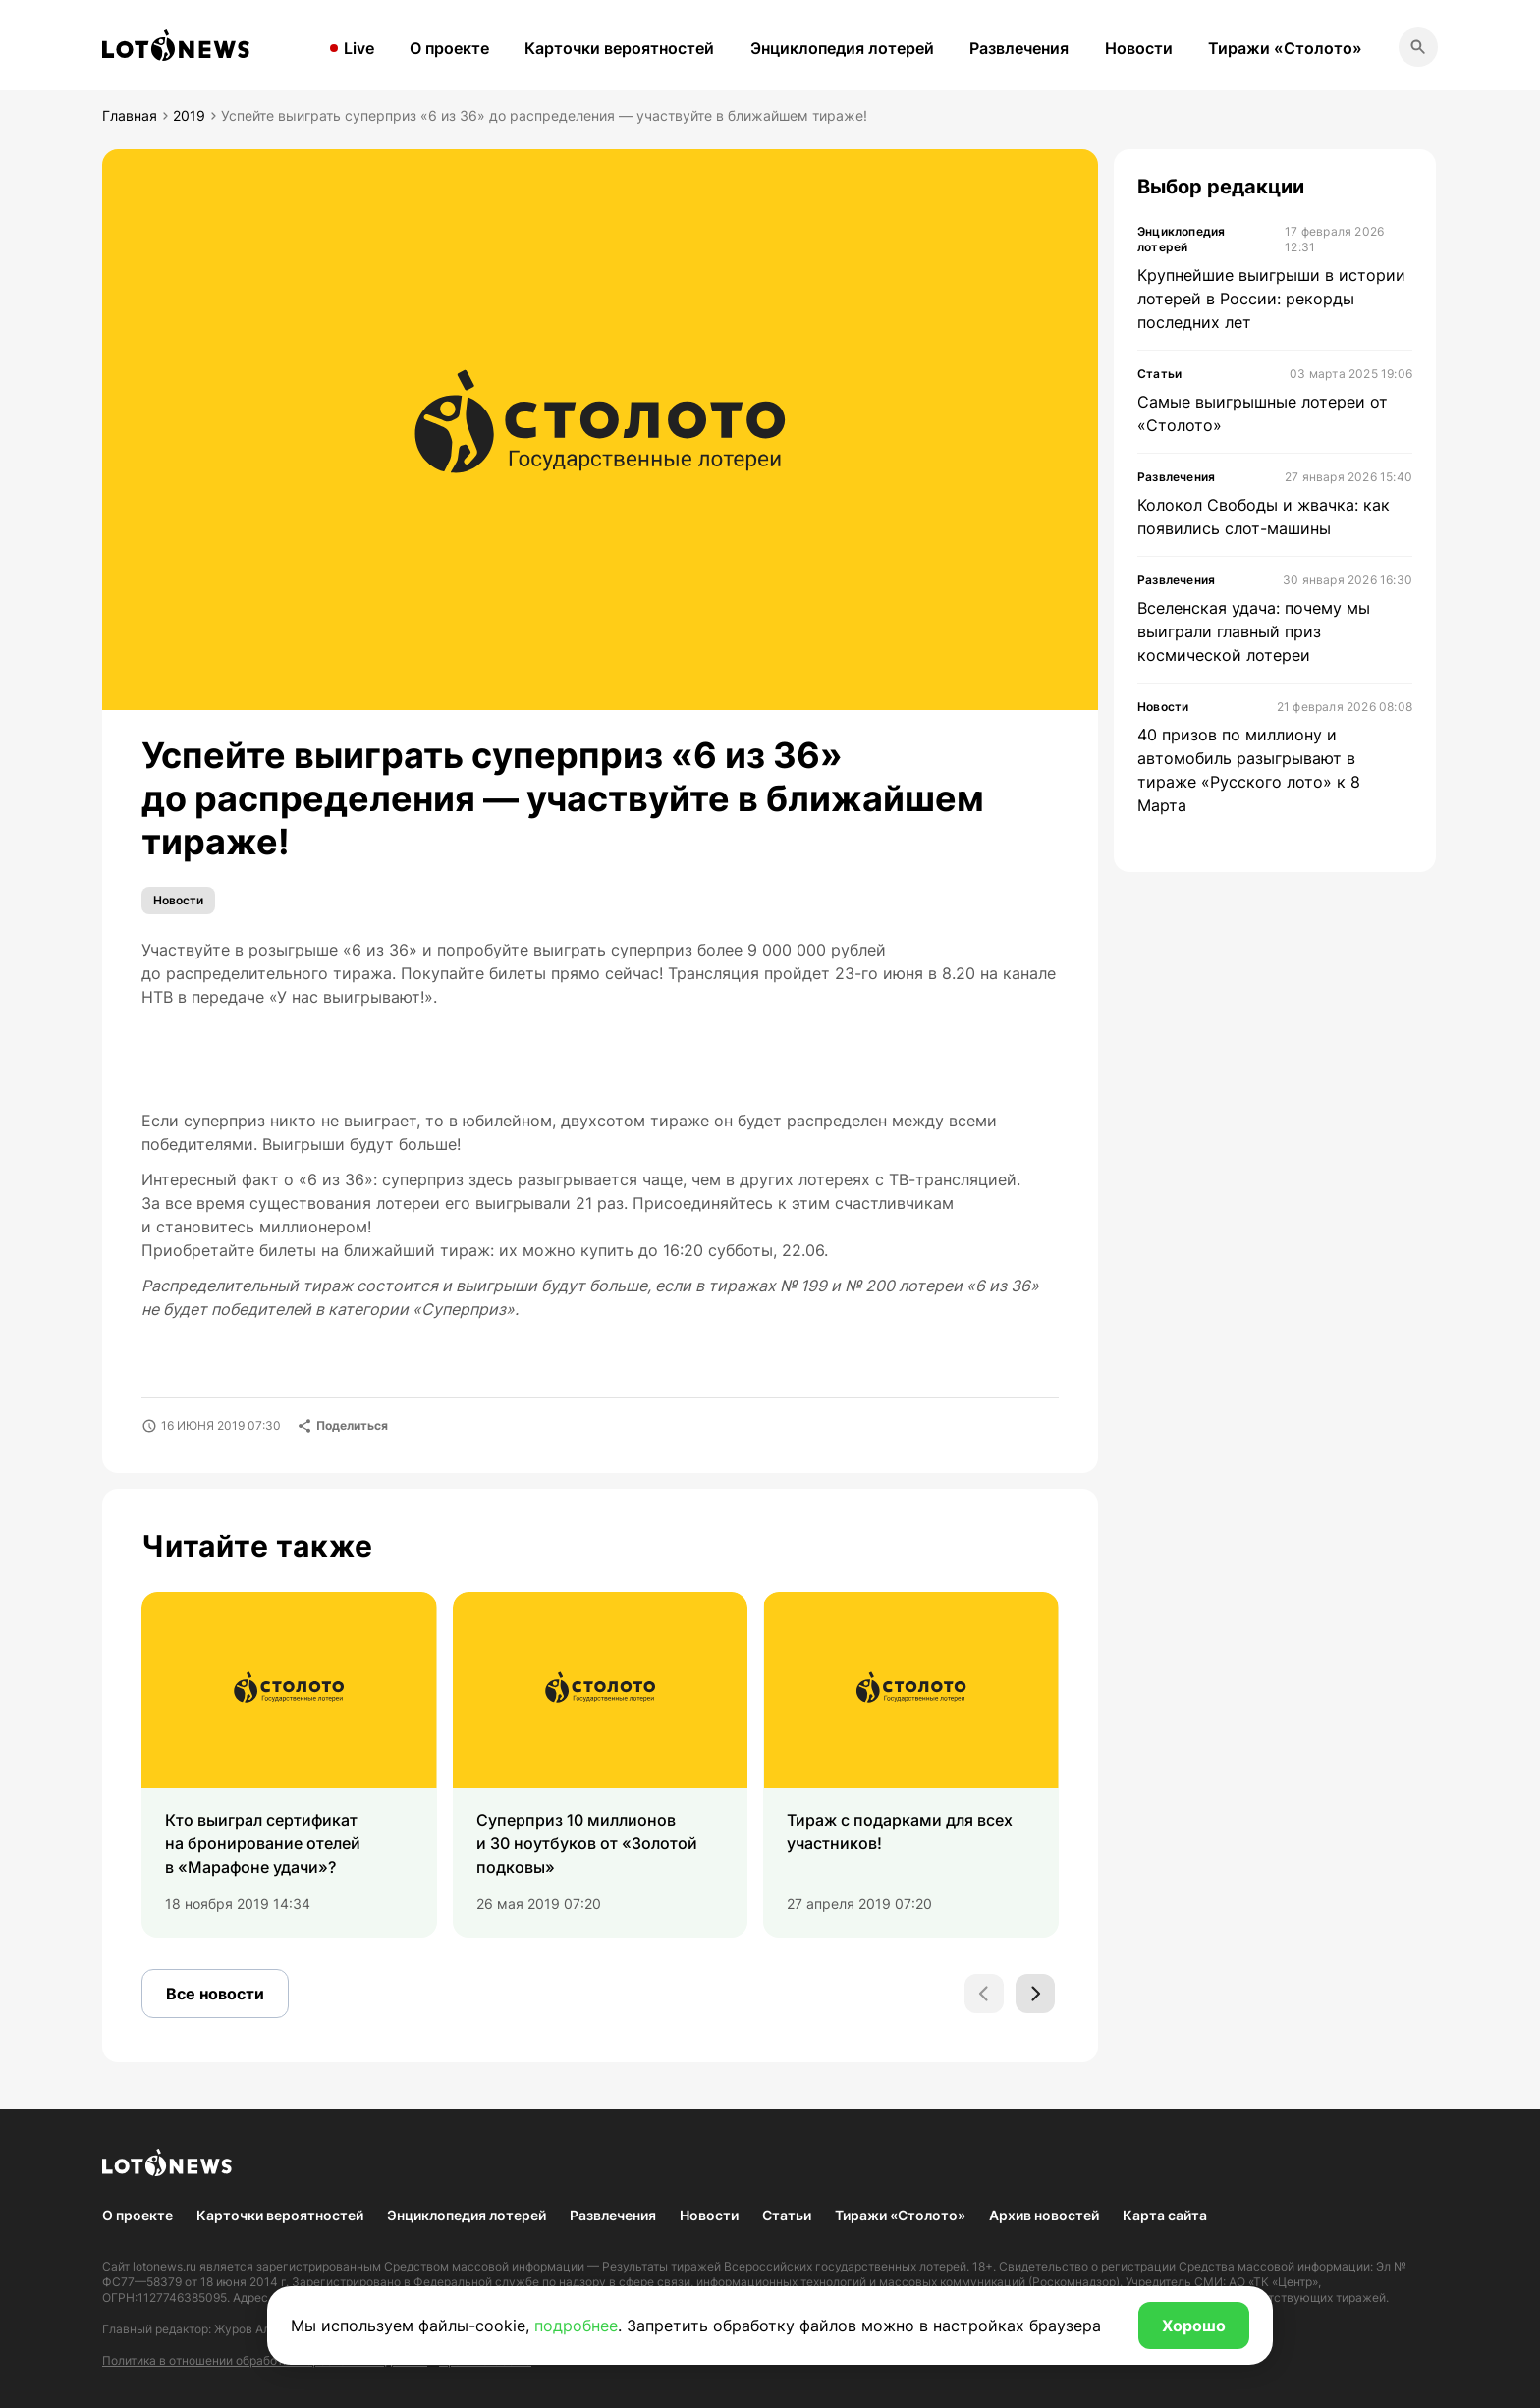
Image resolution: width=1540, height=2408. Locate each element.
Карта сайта (1165, 2215)
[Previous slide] (984, 1993)
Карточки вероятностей (619, 48)
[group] (289, 1765)
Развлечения (1019, 48)
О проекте (449, 48)
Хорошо (1194, 2325)
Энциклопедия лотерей (842, 48)
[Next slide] (1035, 1993)
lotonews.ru (164, 2266)
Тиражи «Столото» (1285, 48)
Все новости (215, 1993)
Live (359, 48)
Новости (1139, 48)
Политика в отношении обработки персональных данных (264, 2360)
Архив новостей (1044, 2215)
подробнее (576, 2325)
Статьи (786, 2215)
